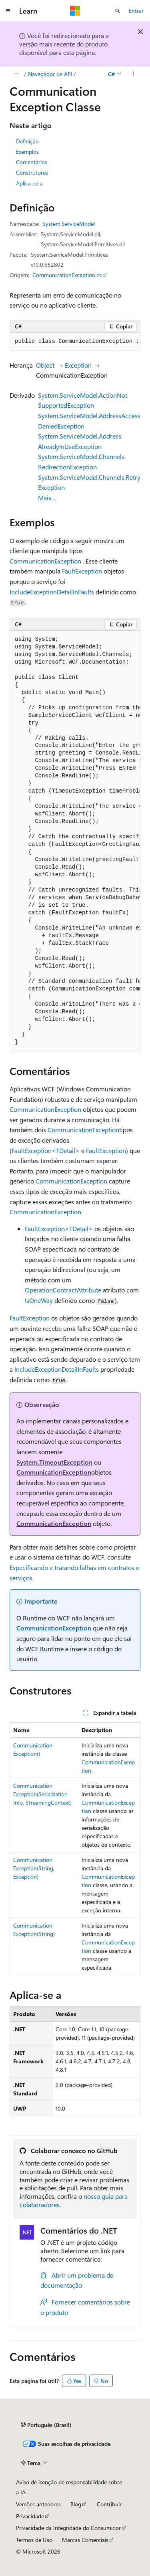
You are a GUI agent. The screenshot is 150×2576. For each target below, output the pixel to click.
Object (45, 365)
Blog (75, 2504)
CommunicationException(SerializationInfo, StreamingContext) (42, 1794)
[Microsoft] (75, 11)
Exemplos (27, 151)
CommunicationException (45, 561)
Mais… (47, 497)
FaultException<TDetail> (46, 1150)
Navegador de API (50, 74)
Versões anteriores (38, 2504)
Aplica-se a (29, 183)
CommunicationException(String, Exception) (33, 1868)
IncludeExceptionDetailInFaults (52, 592)
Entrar (136, 10)
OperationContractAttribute (63, 1290)
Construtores (32, 172)
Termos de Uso (34, 2540)
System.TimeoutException (54, 1462)
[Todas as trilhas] (17, 74)
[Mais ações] (133, 74)
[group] (75, 341)
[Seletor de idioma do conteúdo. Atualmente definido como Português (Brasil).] (46, 2424)
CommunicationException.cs (67, 275)
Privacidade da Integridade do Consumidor (68, 2528)
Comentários (31, 162)
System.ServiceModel (68, 223)
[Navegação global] (8, 11)
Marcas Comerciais (85, 2540)
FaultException (82, 571)
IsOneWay (39, 1300)
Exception (78, 365)
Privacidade (30, 2516)
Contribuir (109, 2504)
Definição (27, 141)
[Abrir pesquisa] (118, 11)
